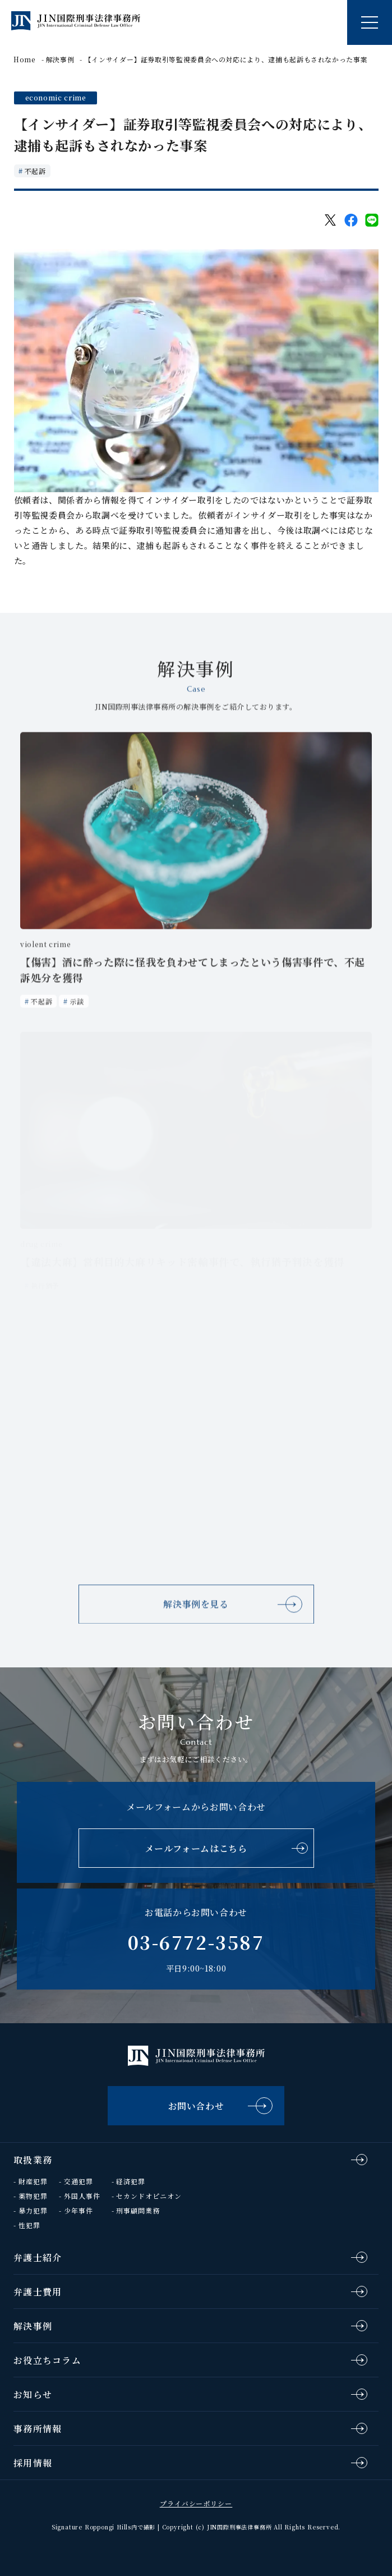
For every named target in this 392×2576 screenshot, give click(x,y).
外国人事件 (82, 2196)
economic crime (55, 97)
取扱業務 (32, 2159)
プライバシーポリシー (196, 2503)
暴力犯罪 (33, 2210)
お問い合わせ (196, 2106)
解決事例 (60, 59)
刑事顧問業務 (138, 2210)
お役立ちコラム (47, 2360)
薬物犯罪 (33, 2196)
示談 (77, 1008)
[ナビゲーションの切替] (369, 22)
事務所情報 (37, 2428)
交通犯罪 (78, 2181)
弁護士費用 (37, 2291)
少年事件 (78, 2210)
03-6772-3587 (196, 1942)
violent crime (45, 950)
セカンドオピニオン (149, 2196)
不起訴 (35, 171)
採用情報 (32, 2462)
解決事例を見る (195, 1611)
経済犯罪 (130, 2181)
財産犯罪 (33, 2181)
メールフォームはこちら (196, 1848)
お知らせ (32, 2394)
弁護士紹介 (37, 2257)
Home (24, 59)
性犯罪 (29, 2225)
